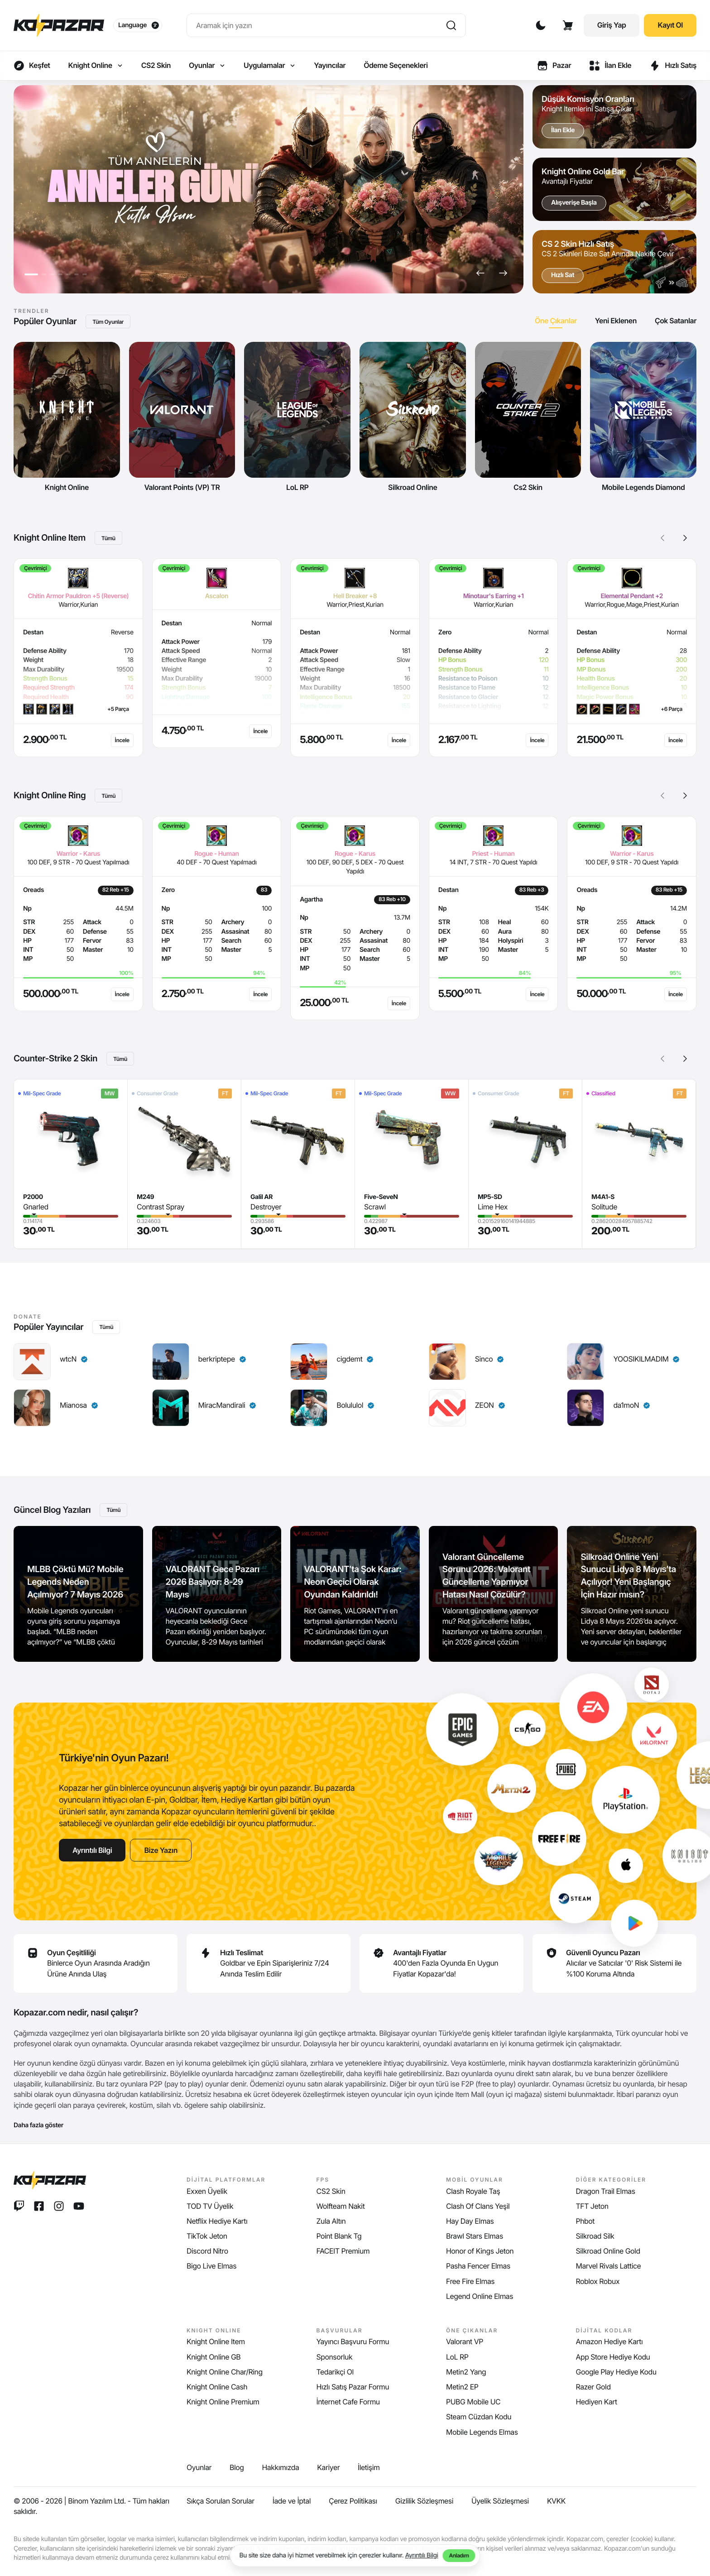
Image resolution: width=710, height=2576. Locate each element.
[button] (480, 273)
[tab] (556, 320)
